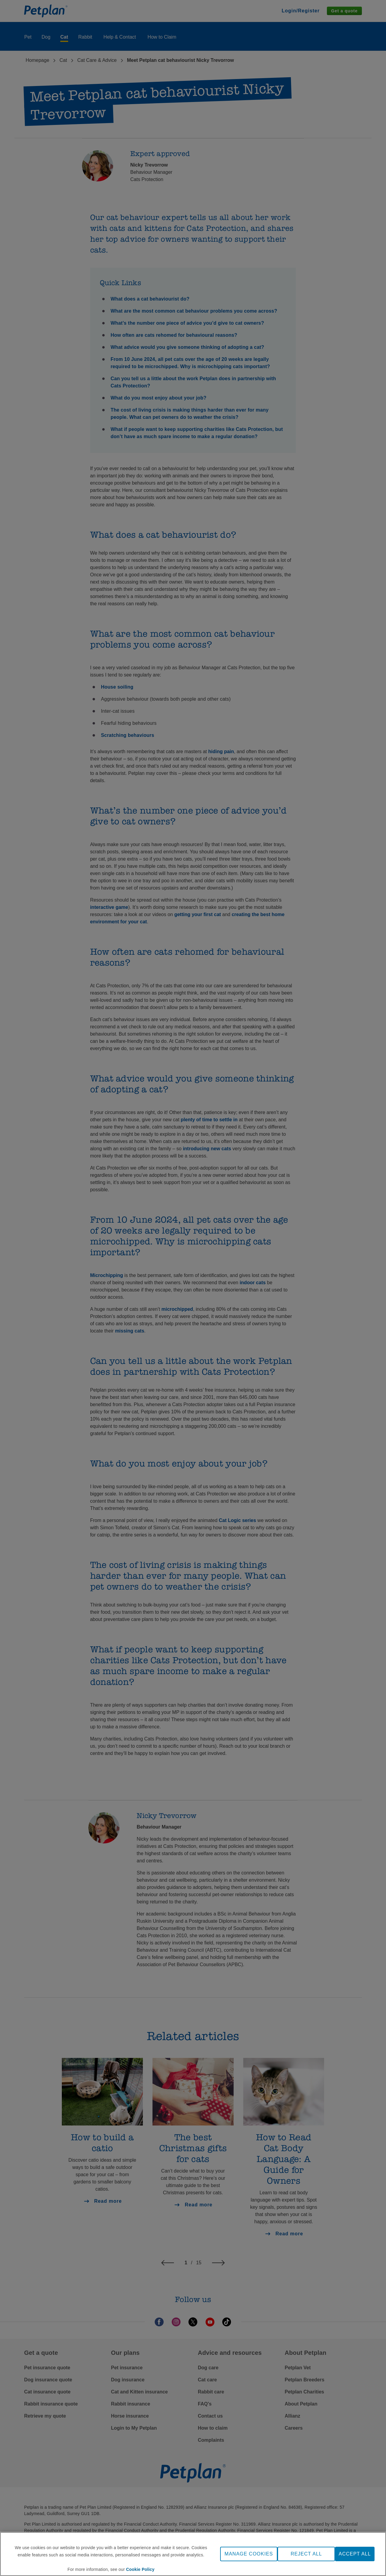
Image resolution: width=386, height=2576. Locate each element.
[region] (193, 2554)
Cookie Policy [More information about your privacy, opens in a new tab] (140, 2569)
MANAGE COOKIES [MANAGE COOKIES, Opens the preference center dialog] (249, 2553)
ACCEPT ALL (355, 2553)
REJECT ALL (306, 2553)
